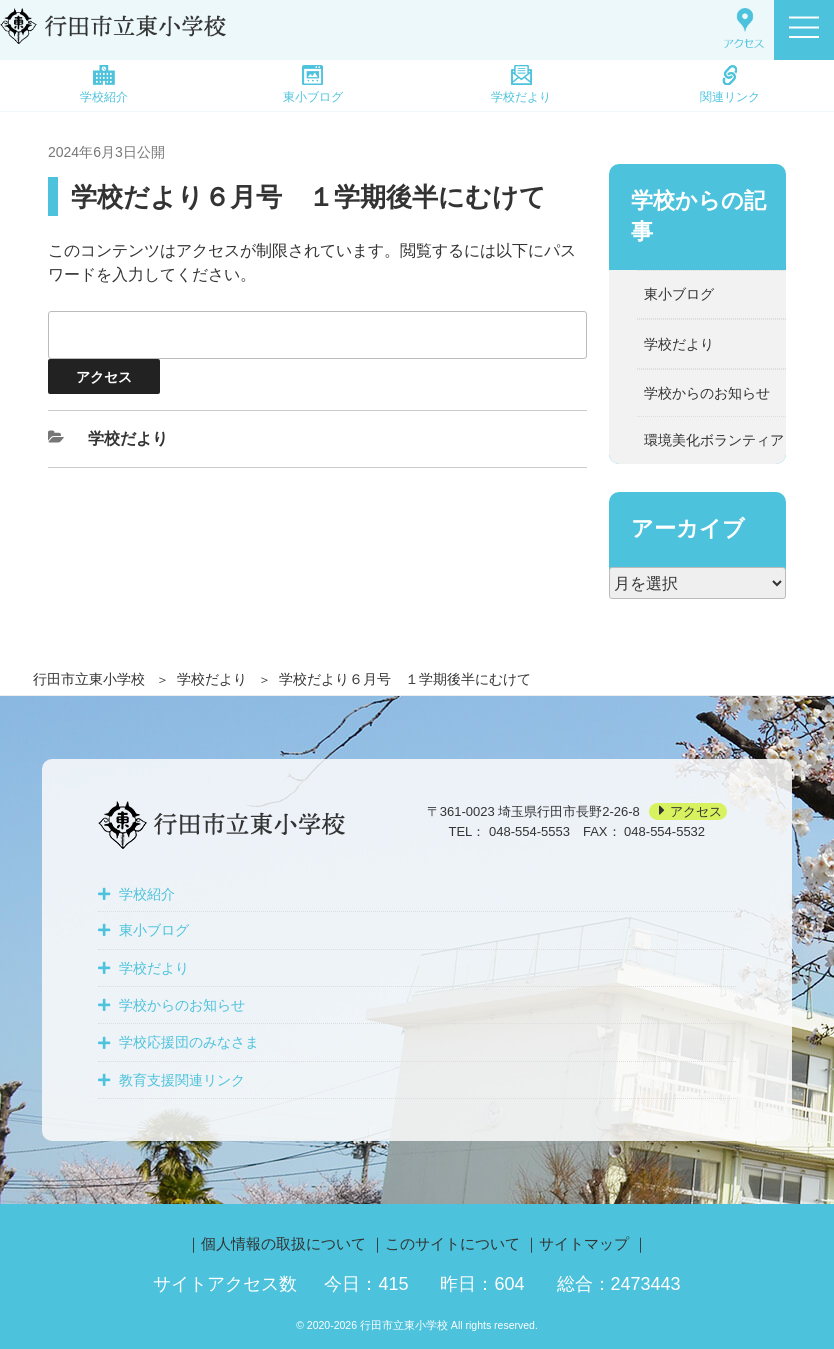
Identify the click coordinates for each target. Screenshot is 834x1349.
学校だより (521, 84)
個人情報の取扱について (283, 1243)
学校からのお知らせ (707, 393)
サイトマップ (584, 1243)
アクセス (696, 811)
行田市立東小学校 (89, 679)
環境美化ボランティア (714, 440)
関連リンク (730, 84)
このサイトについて (452, 1243)
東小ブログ (313, 84)
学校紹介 (104, 84)
